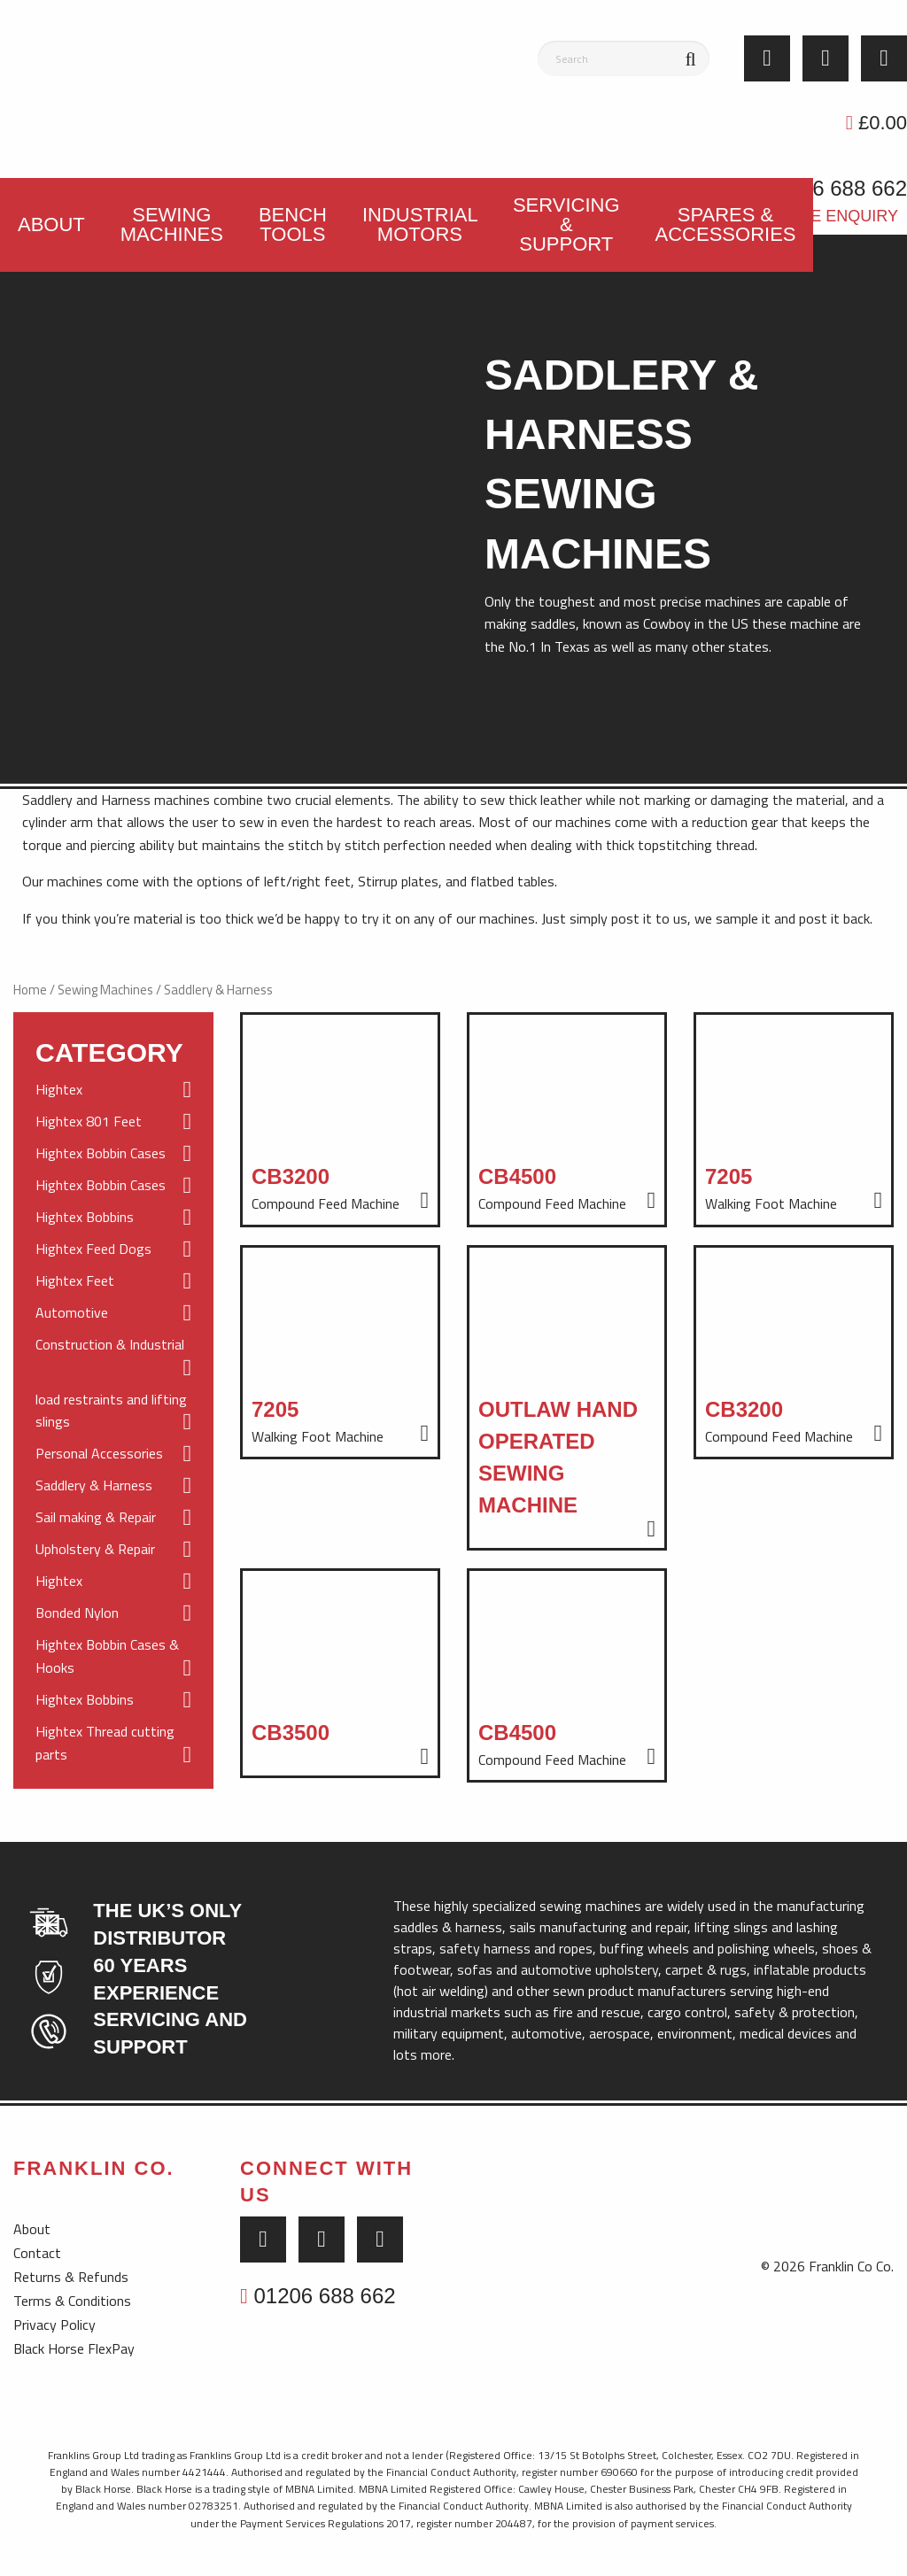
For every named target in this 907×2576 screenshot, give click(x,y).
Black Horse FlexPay (74, 2348)
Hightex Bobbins (113, 1217)
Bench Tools (293, 224)
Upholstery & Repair (113, 1549)
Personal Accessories (113, 1454)
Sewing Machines (171, 224)
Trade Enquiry (832, 216)
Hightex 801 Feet (113, 1121)
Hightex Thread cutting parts (113, 1744)
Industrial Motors (420, 224)
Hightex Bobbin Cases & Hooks (113, 1657)
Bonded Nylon (113, 1613)
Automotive (113, 1313)
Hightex (113, 1090)
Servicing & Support (566, 224)
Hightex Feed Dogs (113, 1249)
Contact (37, 2252)
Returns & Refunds (70, 2276)
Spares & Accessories (725, 224)
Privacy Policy (54, 2324)
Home (30, 989)
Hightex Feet (113, 1281)
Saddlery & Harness (113, 1485)
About (51, 224)
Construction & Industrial (113, 1357)
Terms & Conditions (72, 2300)
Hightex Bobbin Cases (113, 1153)
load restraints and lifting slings (113, 1412)
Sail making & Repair (113, 1517)
